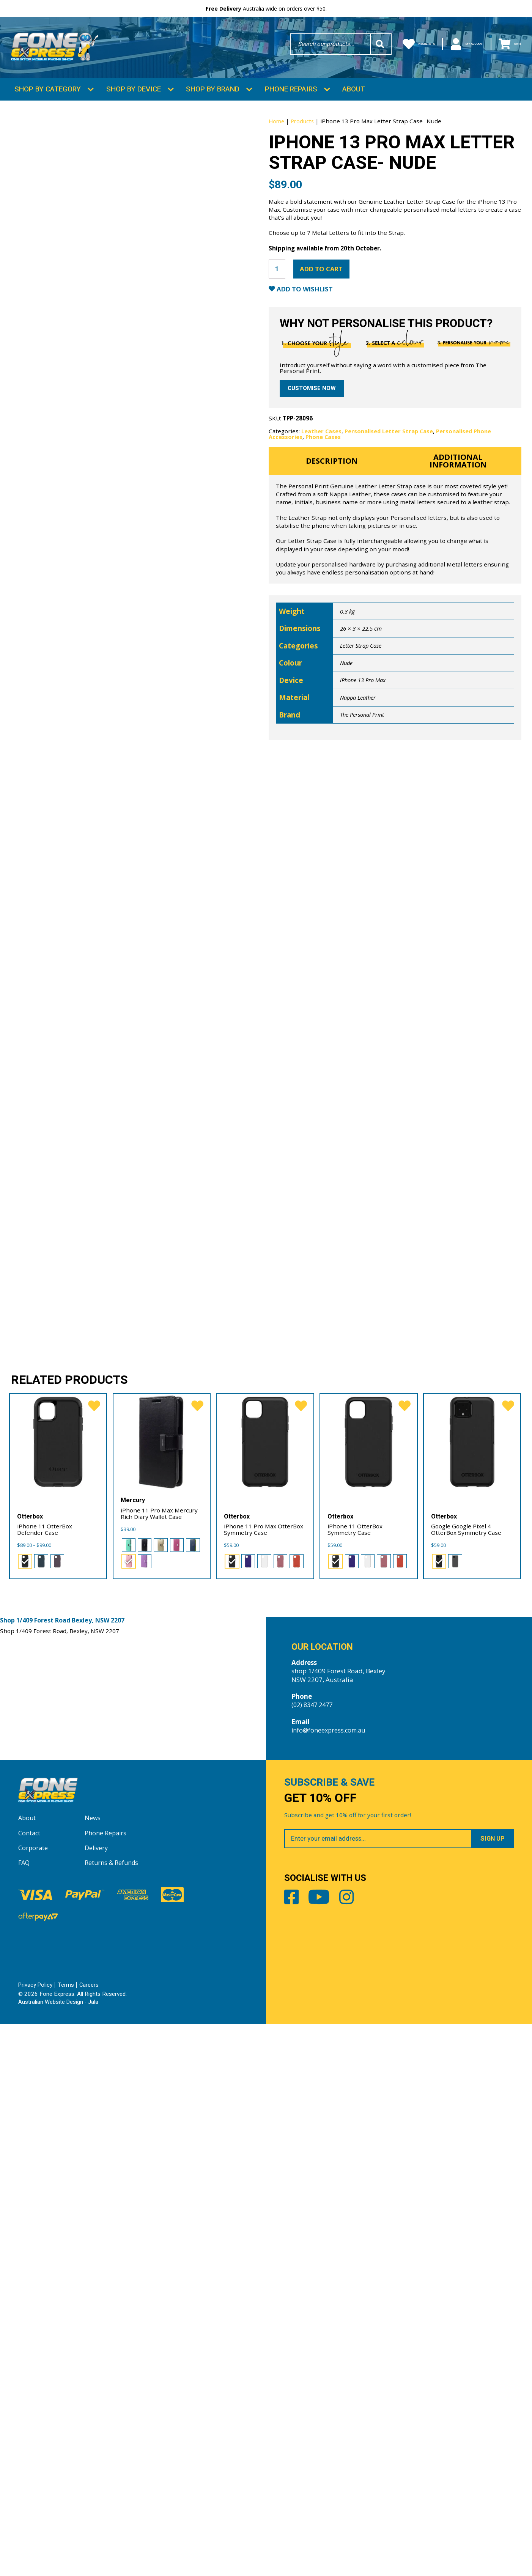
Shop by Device (133, 102)
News (93, 2369)
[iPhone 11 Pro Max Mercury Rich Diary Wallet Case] (161, 1989)
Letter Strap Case (362, 721)
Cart (506, 46)
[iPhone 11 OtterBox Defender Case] (58, 1989)
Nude (347, 739)
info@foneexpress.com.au (330, 2277)
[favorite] (93, 1954)
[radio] (24, 2107)
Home (277, 134)
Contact (30, 2385)
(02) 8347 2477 (313, 2251)
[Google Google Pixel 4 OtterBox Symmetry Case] (472, 1989)
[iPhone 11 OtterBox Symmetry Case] (368, 1989)
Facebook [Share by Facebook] (293, 2454)
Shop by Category (47, 102)
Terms (66, 2537)
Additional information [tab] (458, 534)
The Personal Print (364, 790)
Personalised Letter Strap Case (390, 503)
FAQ (24, 2414)
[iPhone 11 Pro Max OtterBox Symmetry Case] (265, 1989)
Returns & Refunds (113, 2414)
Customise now (313, 459)
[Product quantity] (278, 320)
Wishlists (387, 46)
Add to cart (327, 320)
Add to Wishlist (309, 342)
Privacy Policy (35, 2537)
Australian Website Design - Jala (58, 2554)
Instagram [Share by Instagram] (366, 2454)
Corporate (33, 2399)
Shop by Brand (212, 102)
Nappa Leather (359, 773)
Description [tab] (331, 535)
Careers (90, 2537)
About (353, 102)
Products (304, 134)
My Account (450, 46)
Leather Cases (321, 503)
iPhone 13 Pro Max (364, 756)
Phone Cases (324, 509)
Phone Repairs (291, 102)
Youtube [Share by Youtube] (329, 2454)
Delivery (97, 2399)
